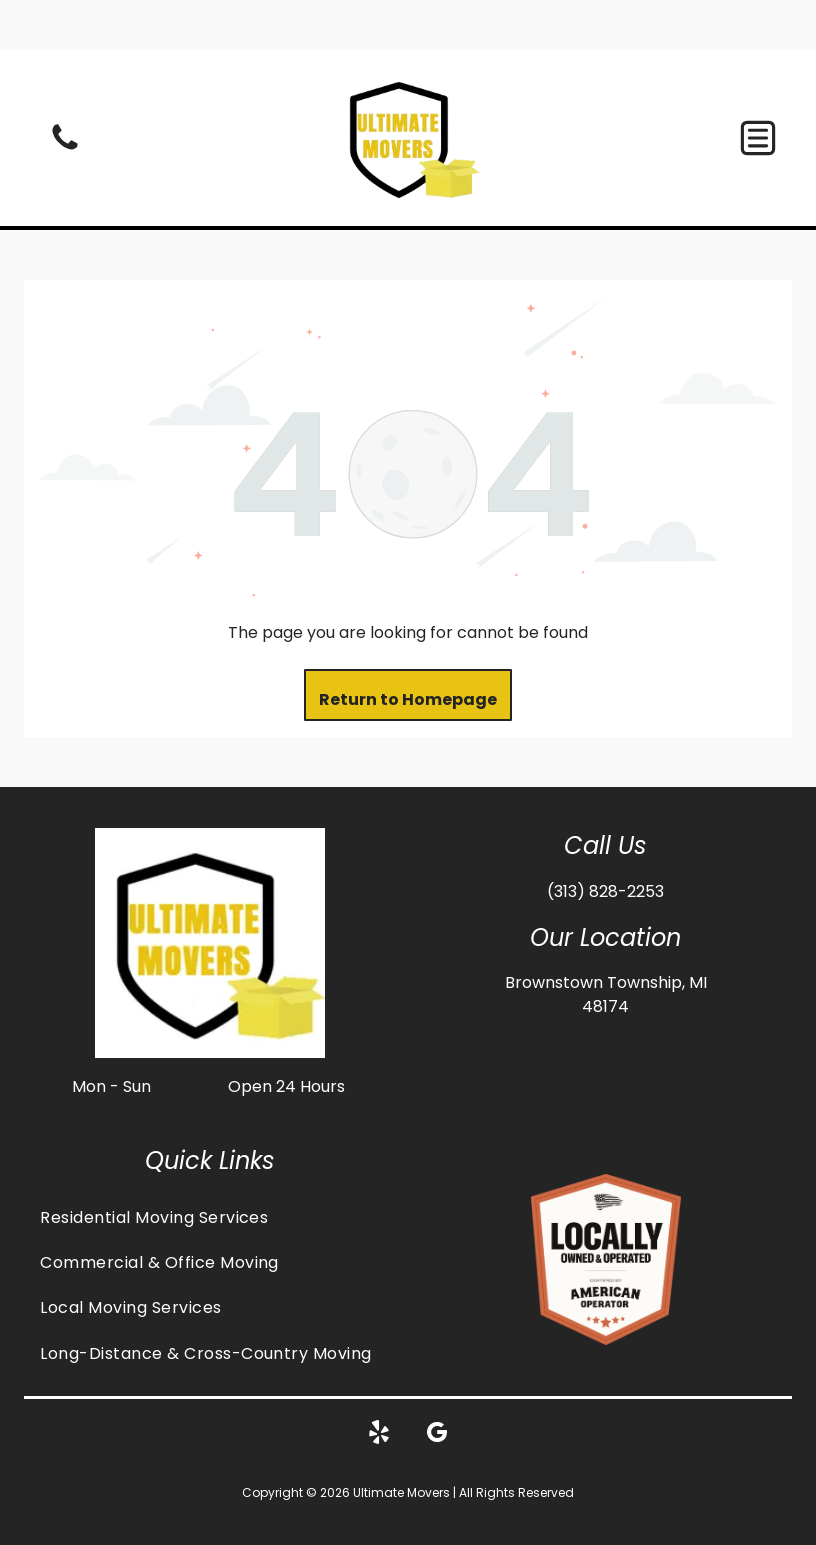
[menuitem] (210, 1166)
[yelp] (379, 1385)
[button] (758, 88)
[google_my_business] (437, 1385)
